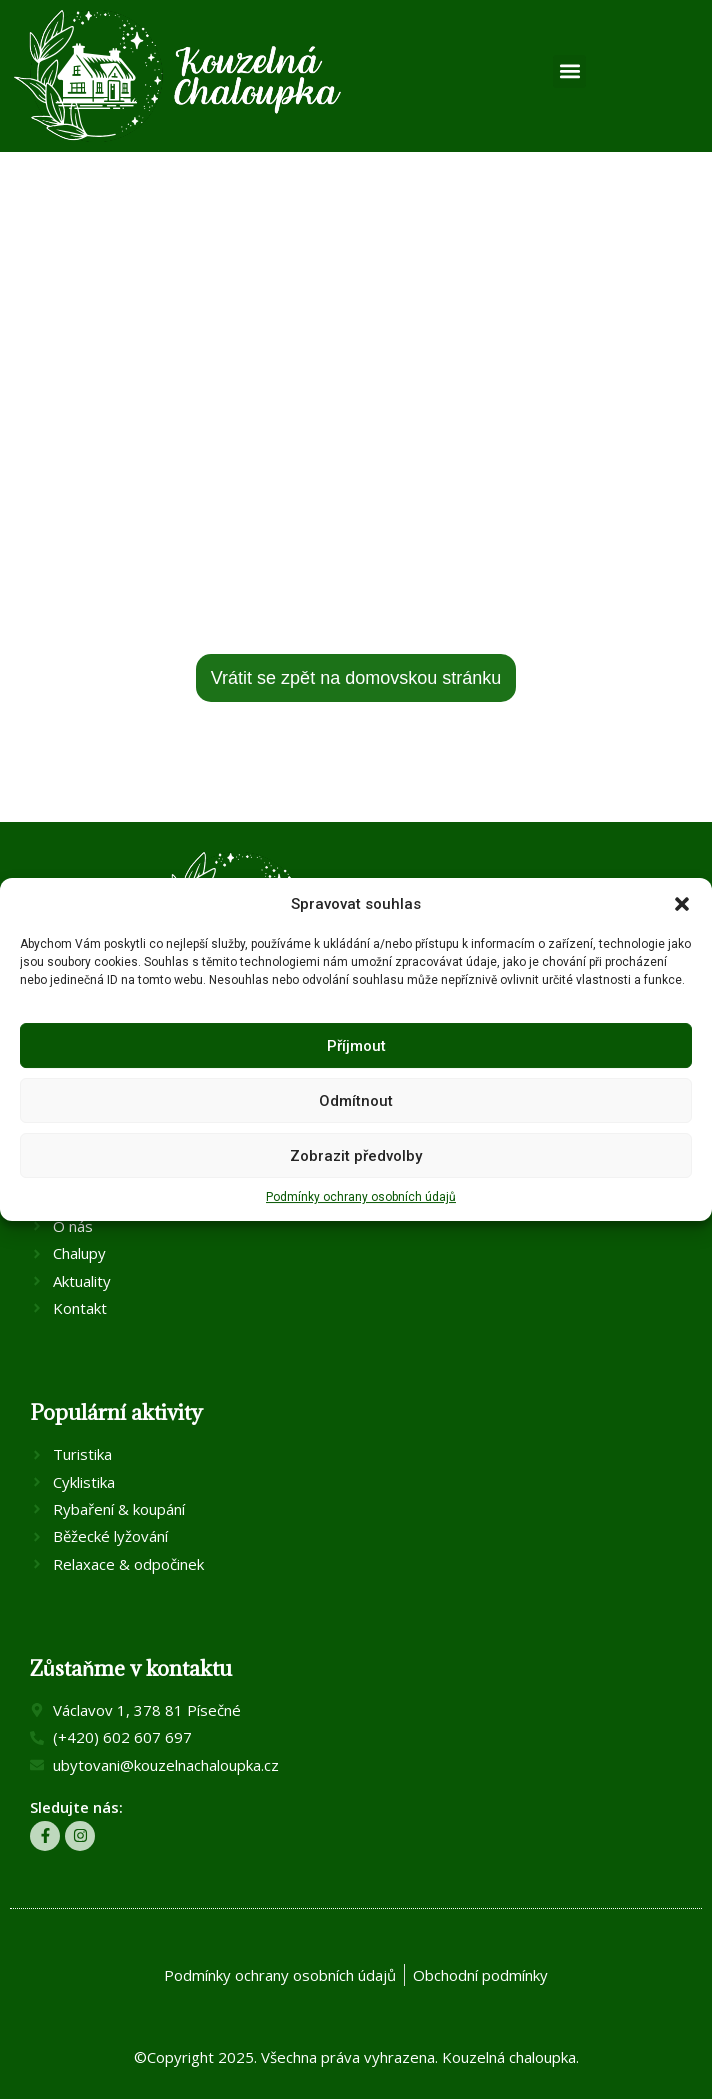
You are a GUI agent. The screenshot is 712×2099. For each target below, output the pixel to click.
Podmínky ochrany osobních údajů (361, 1197)
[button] (682, 904)
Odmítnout (356, 1101)
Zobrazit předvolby (356, 1156)
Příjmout (356, 1046)
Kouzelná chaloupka (509, 2057)
